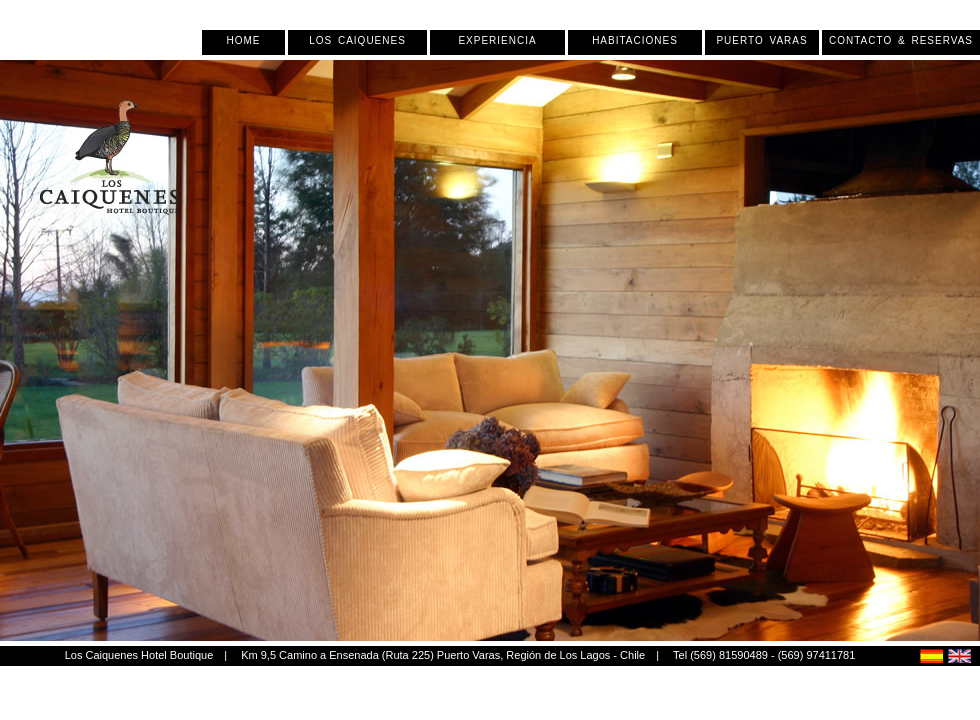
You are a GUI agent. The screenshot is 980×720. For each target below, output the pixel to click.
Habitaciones (635, 41)
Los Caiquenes (357, 41)
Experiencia (497, 41)
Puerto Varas (761, 41)
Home (244, 41)
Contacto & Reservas (901, 41)
